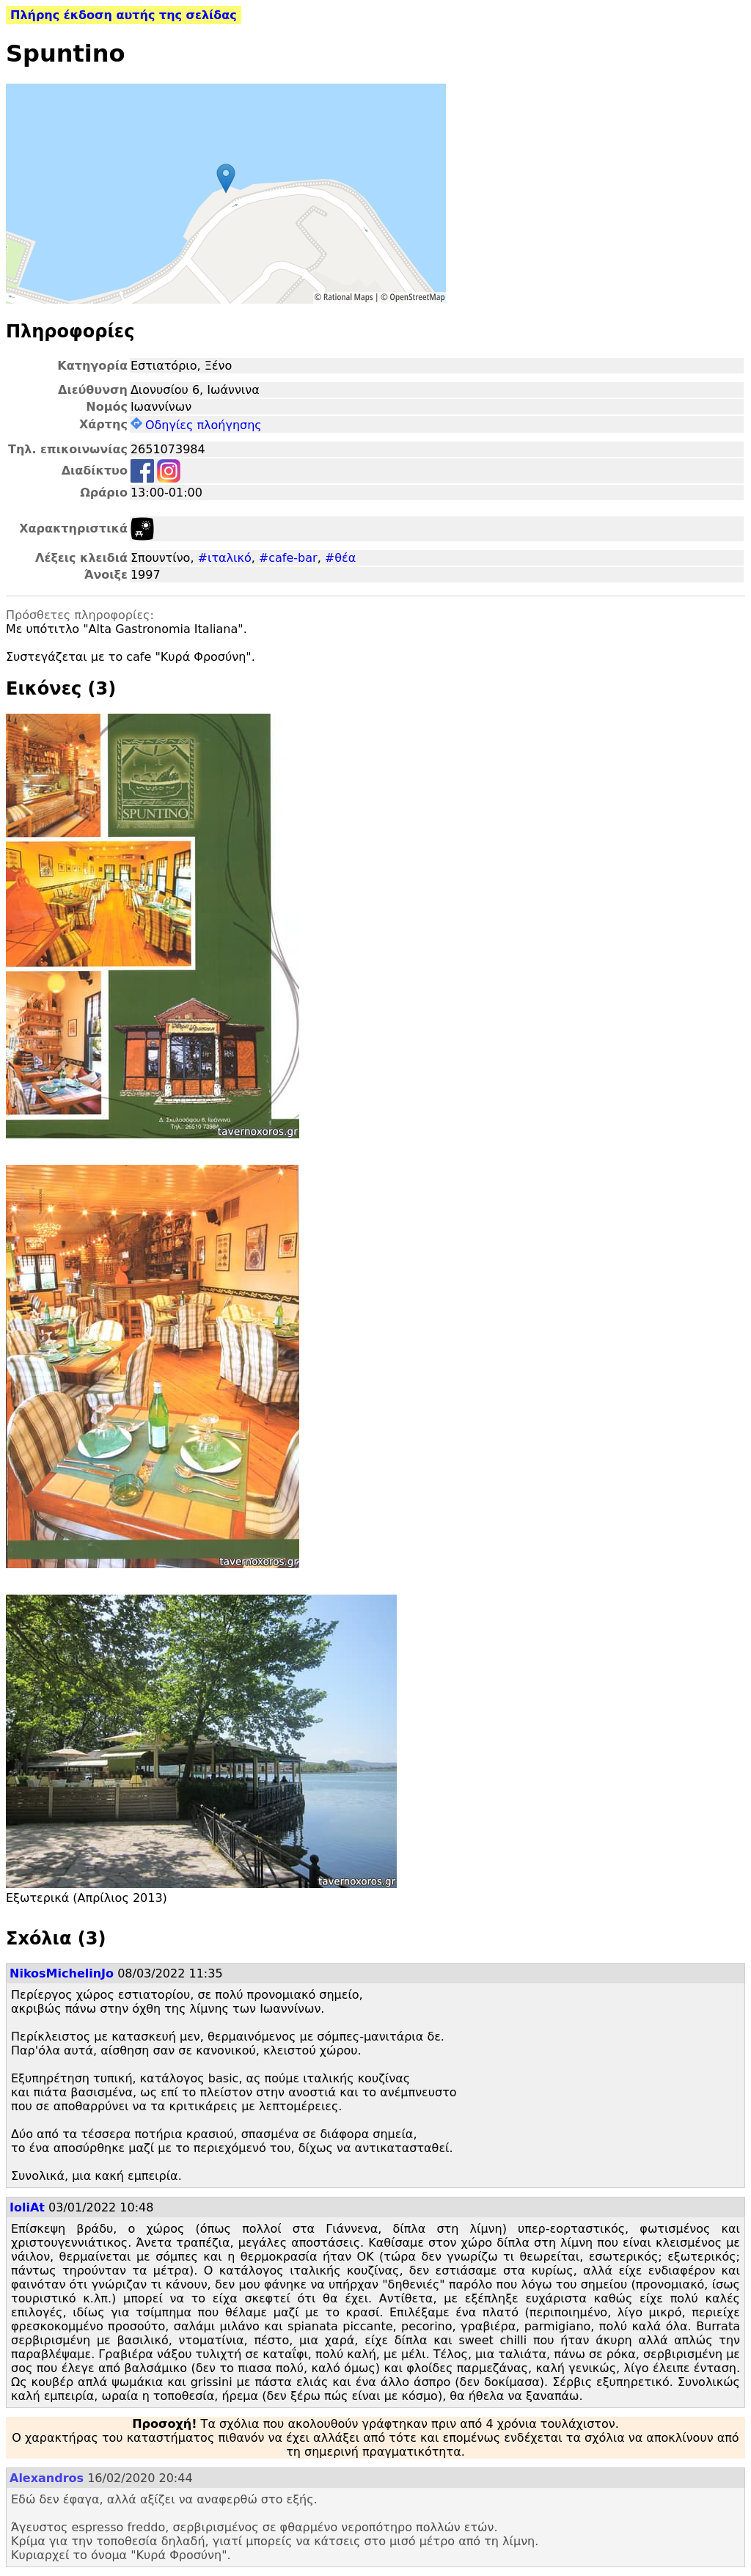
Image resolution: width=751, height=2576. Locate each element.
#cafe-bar (288, 558)
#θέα (340, 558)
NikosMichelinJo (62, 1973)
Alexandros (47, 2478)
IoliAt (27, 2207)
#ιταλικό (225, 558)
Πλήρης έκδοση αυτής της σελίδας (123, 15)
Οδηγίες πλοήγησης (196, 425)
